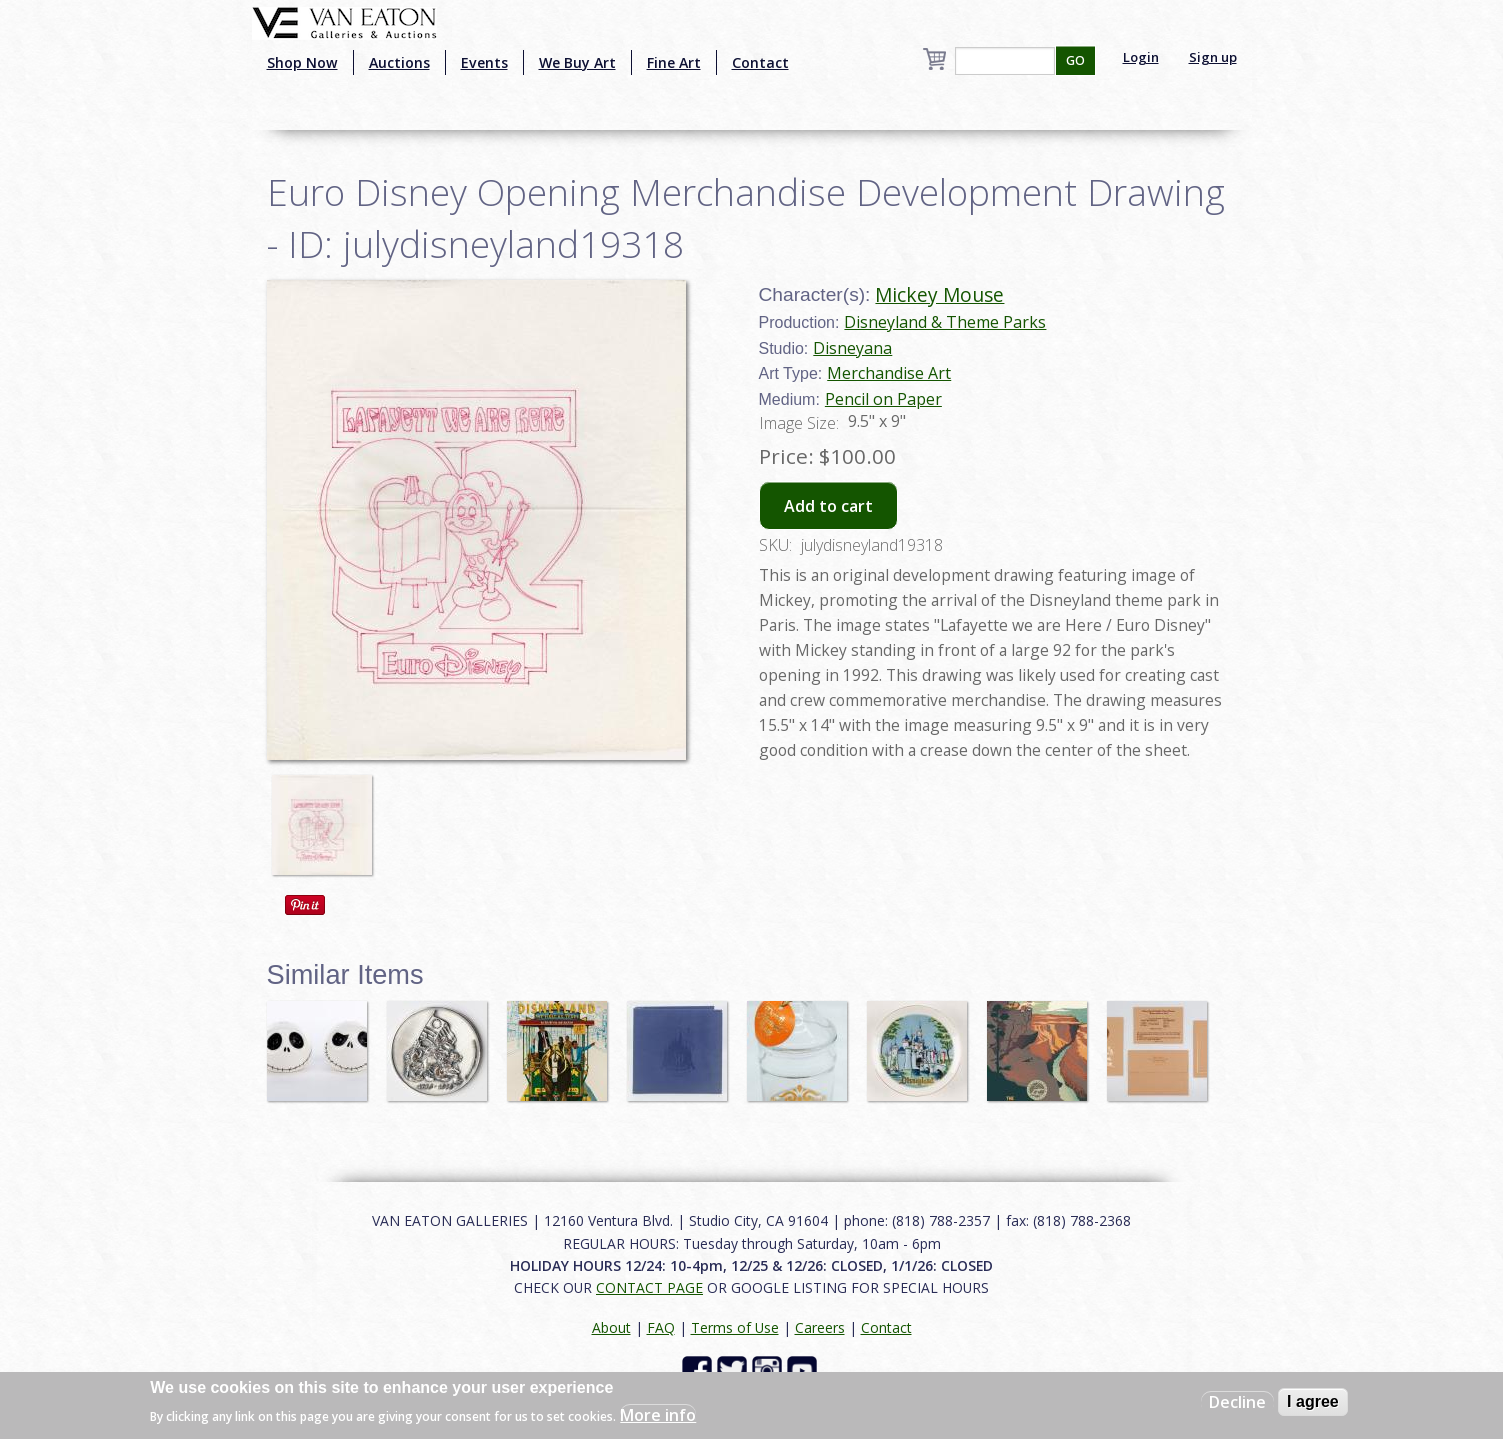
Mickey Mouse (939, 294)
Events (484, 62)
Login (1141, 57)
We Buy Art (577, 62)
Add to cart (828, 506)
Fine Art (674, 62)
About (611, 1327)
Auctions (399, 62)
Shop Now (302, 62)
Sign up (1213, 57)
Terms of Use (735, 1327)
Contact (760, 62)
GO (1075, 60)
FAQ (661, 1327)
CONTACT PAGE (649, 1287)
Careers (820, 1327)
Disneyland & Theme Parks (945, 322)
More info (658, 1415)
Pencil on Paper (883, 399)
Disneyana (852, 348)
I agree (1313, 1401)
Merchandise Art (889, 373)
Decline (1237, 1402)
